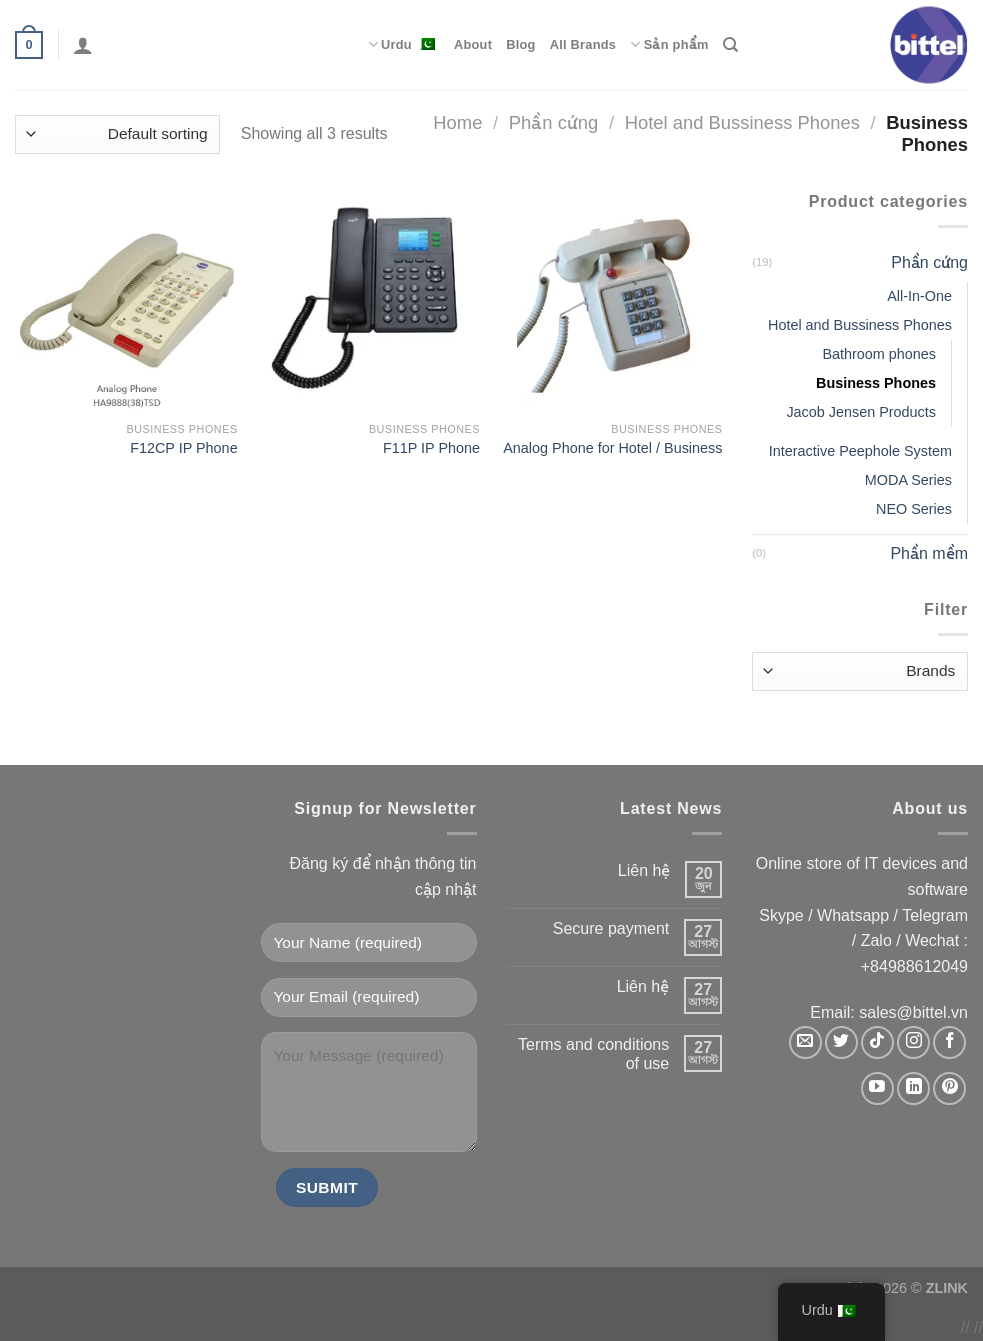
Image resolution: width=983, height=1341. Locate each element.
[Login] (83, 45)
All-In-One (919, 296)
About (473, 44)
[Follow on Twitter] (841, 1042)
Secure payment (611, 928)
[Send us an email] (805, 1042)
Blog (520, 44)
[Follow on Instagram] (913, 1042)
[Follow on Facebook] (949, 1042)
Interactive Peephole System (860, 451)
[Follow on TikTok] (877, 1042)
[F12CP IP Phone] (126, 300)
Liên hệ (644, 870)
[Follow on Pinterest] (949, 1088)
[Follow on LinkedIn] (913, 1088)
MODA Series (908, 480)
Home (457, 122)
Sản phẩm (669, 44)
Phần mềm (929, 553)
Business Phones (876, 383)
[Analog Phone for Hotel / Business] (611, 300)
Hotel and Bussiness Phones (742, 122)
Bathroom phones (879, 354)
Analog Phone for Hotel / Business (612, 448)
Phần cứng (553, 122)
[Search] (730, 45)
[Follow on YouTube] (877, 1088)
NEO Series (914, 509)
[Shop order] (117, 134)
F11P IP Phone (431, 448)
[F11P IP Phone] (368, 300)
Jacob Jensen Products (861, 412)
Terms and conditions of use (593, 1054)
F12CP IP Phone (183, 448)
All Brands (583, 44)
